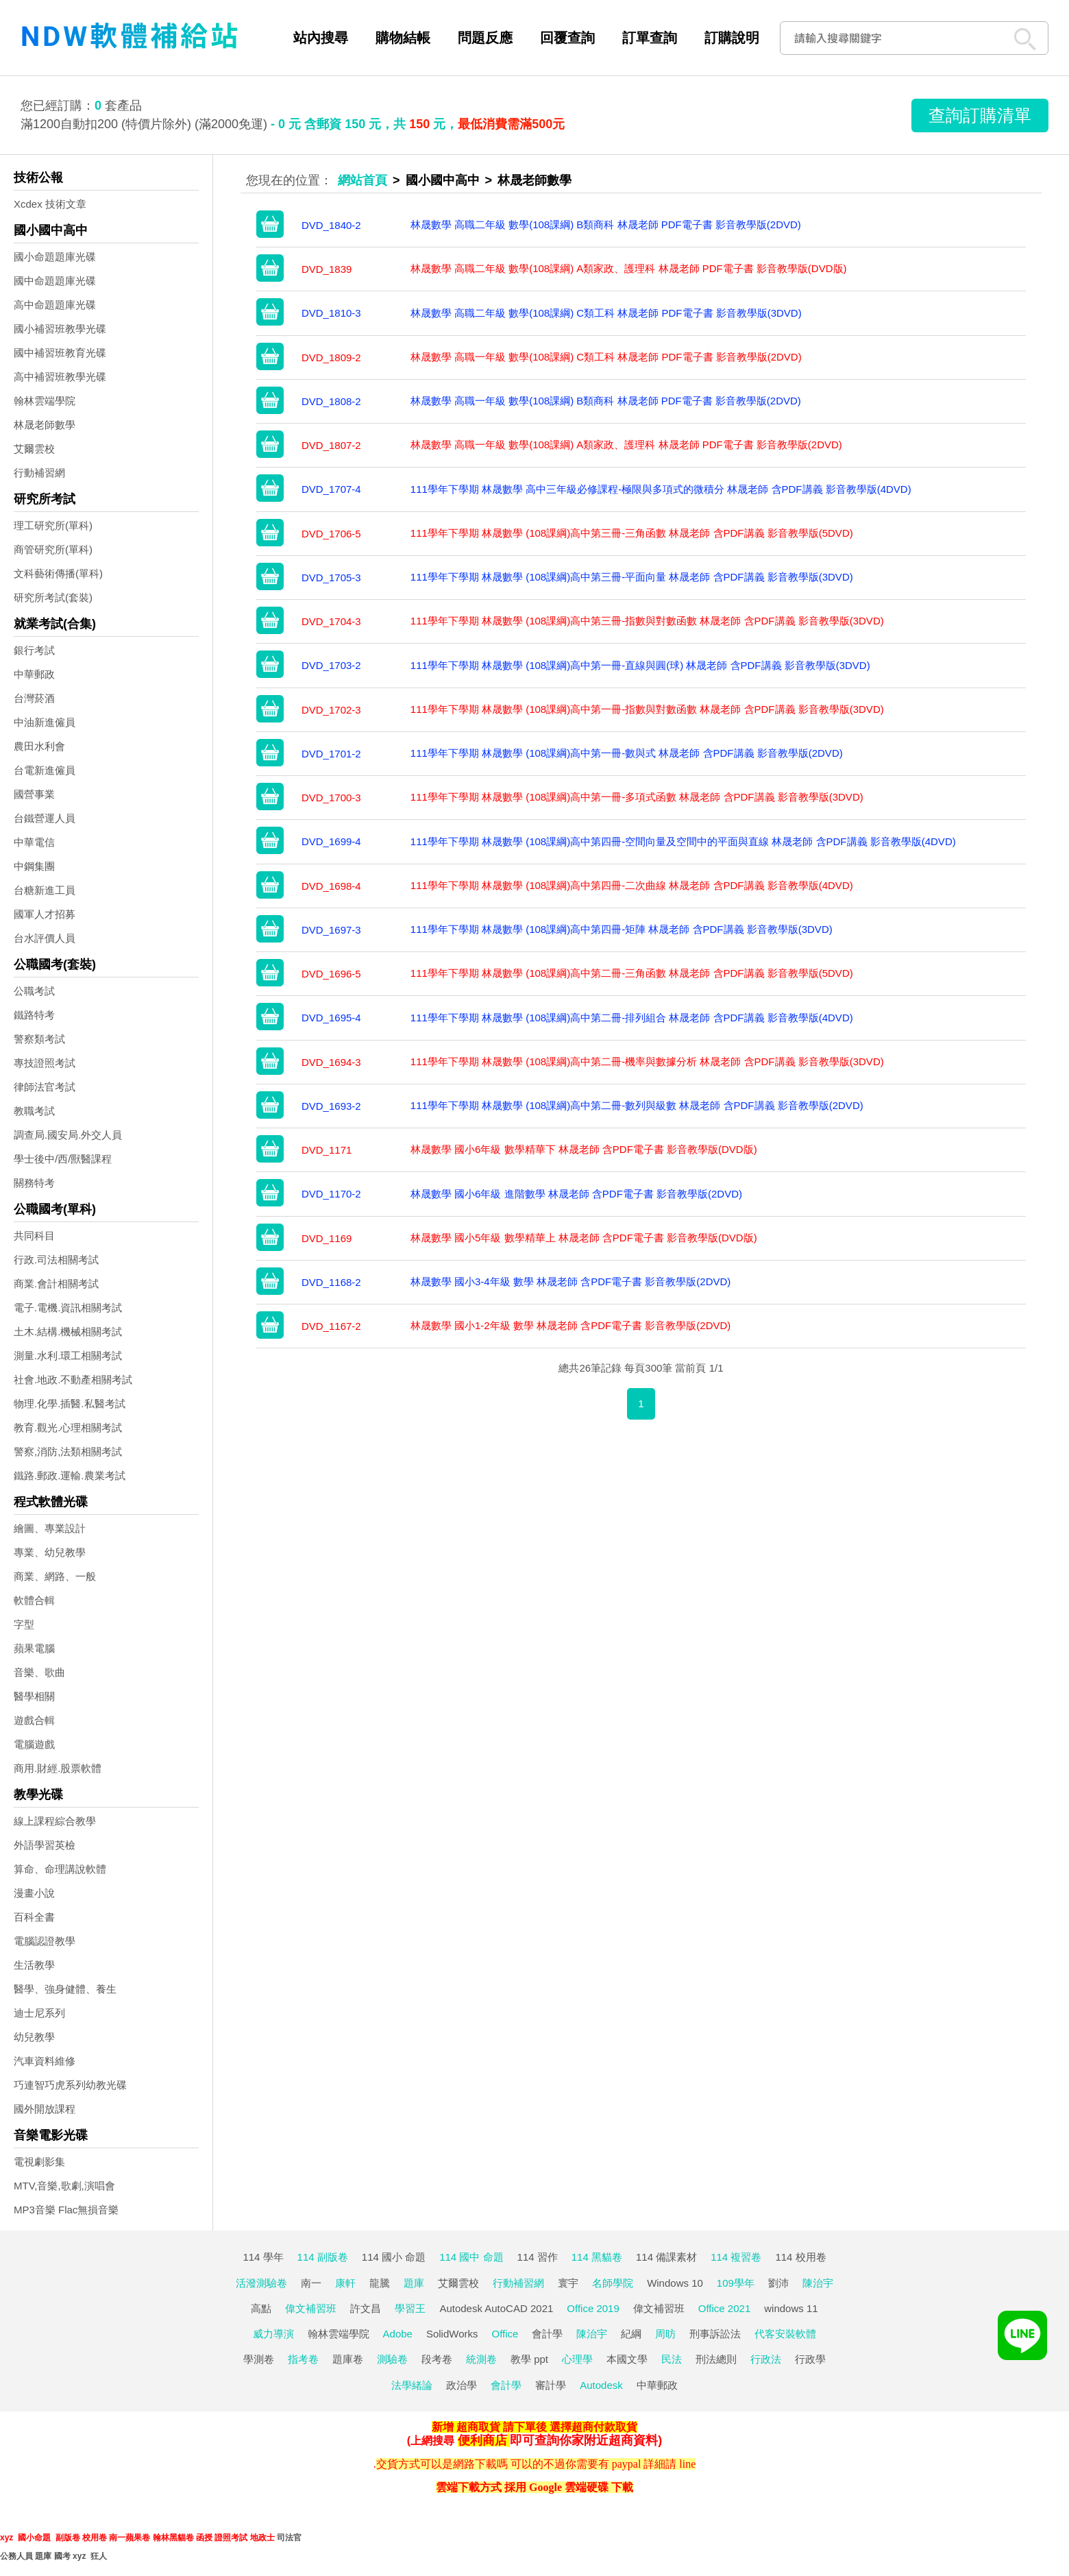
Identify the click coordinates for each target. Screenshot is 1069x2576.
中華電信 (34, 842)
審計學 (550, 2385)
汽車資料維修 (44, 2061)
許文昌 (365, 2308)
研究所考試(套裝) (53, 597)
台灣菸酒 (34, 698)
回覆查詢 (567, 37)
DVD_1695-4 (331, 1017)
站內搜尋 (320, 37)
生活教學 (34, 1965)
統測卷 (481, 2359)
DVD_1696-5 (331, 974)
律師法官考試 (44, 1087)
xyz (6, 2537)
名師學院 (612, 2283)
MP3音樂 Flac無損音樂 (66, 2209)
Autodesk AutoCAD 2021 (496, 2308)
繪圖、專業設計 (50, 1528)
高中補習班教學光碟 (60, 376)
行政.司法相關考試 (56, 1259)
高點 (261, 2308)
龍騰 (379, 2283)
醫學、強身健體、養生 (65, 1989)
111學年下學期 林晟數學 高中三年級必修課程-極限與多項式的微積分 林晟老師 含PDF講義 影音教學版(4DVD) (660, 489)
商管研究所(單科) (53, 549)
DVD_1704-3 (331, 621)
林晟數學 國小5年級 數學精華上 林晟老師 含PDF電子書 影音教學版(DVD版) (583, 1237)
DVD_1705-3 (331, 577)
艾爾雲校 (34, 448)
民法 (671, 2359)
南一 (311, 2283)
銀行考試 (34, 650)
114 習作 (537, 2257)
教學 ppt (529, 2359)
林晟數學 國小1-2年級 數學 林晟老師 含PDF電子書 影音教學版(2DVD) (570, 1325)
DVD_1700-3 (331, 797)
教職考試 (34, 1111)
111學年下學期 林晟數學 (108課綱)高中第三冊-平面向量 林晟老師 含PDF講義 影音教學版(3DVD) (631, 577)
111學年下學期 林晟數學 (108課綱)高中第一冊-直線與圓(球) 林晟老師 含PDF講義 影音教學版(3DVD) (640, 665)
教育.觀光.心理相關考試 (68, 1427)
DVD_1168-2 (331, 1282)
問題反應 (485, 37)
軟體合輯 (34, 1600)
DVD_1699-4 (331, 841)
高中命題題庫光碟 (55, 305)
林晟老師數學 (44, 424)
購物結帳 (403, 37)
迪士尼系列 (39, 2013)
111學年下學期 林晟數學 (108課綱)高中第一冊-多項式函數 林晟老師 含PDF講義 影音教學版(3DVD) (636, 797)
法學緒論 (411, 2385)
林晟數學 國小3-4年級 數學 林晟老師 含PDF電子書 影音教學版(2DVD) (570, 1281)
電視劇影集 (39, 2161)
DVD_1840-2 (331, 225)
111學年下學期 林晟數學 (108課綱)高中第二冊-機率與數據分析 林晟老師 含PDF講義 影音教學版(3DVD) (647, 1061)
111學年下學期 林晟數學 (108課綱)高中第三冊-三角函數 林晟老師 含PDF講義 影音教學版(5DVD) (631, 533)
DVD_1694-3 (331, 1062)
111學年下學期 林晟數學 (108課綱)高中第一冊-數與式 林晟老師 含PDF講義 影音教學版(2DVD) (626, 753)
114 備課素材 (666, 2257)
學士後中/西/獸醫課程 (63, 1159)
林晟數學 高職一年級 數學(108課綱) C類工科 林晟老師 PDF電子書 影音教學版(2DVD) (606, 357)
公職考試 (34, 991)
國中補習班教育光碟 (60, 353)
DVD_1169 (327, 1238)
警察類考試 (39, 1039)
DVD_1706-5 (331, 533)
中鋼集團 (34, 866)
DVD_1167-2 (331, 1326)
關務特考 (34, 1183)
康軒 (345, 2283)
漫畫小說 (34, 1893)
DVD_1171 (327, 1150)
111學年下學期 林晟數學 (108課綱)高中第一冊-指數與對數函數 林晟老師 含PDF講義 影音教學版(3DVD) (647, 709)
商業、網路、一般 (55, 1576)
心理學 (577, 2359)
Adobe (398, 2334)
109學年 (735, 2283)
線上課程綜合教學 (55, 1821)
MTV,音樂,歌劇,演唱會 (64, 2185)
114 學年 (263, 2257)
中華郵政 (34, 674)
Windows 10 (675, 2283)
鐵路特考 (34, 1015)
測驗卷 (392, 2359)
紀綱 (631, 2334)
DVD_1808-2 (331, 401)
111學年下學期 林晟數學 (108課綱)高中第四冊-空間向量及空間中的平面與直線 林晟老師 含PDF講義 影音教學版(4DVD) (683, 841)
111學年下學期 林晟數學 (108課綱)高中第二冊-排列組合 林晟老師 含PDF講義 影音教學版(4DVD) (631, 1017)
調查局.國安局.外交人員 (68, 1135)
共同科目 (34, 1235)
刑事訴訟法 (715, 2334)
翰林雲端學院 (44, 400)
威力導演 (273, 2334)
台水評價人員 (44, 938)
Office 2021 (724, 2308)
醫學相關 (34, 1696)
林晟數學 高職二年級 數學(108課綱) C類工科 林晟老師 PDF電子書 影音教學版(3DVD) (606, 313)
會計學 (547, 2334)
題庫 (414, 2283)
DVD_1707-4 (331, 489)
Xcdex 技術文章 (50, 204)
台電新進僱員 (44, 770)
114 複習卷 (736, 2257)
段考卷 (436, 2359)
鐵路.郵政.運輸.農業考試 (69, 1475)
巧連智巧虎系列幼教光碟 (70, 2085)
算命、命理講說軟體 (60, 1869)
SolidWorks (452, 2334)
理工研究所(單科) (53, 525)
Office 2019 (593, 2308)
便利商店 (482, 2440)
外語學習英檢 (44, 1845)
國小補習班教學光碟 (60, 329)
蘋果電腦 (34, 1648)
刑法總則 (716, 2359)
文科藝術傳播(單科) (58, 573)
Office (505, 2334)
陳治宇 (817, 2283)
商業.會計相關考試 (56, 1283)
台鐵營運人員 (44, 818)
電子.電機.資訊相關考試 (68, 1307)
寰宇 (568, 2283)
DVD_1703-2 (331, 665)
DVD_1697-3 (331, 930)
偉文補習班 (310, 2308)
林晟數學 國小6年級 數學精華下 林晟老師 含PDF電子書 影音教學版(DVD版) (583, 1149)
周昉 (665, 2334)
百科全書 (34, 1917)
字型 (24, 1624)
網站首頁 (362, 180)
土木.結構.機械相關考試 (68, 1331)
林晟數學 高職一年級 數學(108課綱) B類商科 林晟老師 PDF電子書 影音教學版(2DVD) (605, 400)
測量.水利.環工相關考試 (68, 1355)
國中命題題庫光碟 (55, 281)
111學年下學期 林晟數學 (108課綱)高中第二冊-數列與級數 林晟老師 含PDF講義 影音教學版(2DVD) (636, 1105)
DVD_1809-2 (331, 357)
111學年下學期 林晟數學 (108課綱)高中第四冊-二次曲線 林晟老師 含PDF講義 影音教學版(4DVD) (631, 885)
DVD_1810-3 (331, 313)
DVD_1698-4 (331, 886)
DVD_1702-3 (331, 710)
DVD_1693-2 (331, 1106)
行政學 (810, 2359)
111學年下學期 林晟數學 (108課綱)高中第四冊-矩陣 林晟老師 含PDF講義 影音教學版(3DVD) (621, 929)
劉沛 (778, 2283)
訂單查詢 (649, 37)
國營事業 (34, 794)
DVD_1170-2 (331, 1194)
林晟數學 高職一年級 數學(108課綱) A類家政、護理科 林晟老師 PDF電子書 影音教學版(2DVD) (626, 444)
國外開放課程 (44, 2109)
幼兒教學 (34, 2037)
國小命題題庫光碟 (55, 257)
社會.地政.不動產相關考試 (73, 1379)
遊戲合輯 (34, 1720)
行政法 (765, 2359)
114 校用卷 (800, 2257)
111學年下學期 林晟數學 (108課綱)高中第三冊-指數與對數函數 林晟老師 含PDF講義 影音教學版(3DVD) (647, 621)
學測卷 (258, 2359)
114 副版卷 (322, 2257)
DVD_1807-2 (331, 445)
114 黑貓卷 (597, 2257)
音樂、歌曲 (39, 1672)
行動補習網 (39, 472)
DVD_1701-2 (331, 754)
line (687, 2464)
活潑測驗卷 (261, 2283)
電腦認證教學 (44, 1941)
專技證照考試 (44, 1063)
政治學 (461, 2385)
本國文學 (627, 2359)
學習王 (410, 2308)
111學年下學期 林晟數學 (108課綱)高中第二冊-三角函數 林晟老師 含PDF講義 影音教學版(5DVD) (631, 973)
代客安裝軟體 (785, 2334)
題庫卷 (347, 2359)
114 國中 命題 (471, 2257)
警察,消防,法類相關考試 (68, 1451)
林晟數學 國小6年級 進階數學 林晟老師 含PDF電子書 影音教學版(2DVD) (576, 1194)
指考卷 (303, 2359)
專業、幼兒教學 (50, 1552)
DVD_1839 (327, 269)
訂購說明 (731, 37)
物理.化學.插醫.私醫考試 (69, 1403)
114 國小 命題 (394, 2257)
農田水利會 (39, 746)
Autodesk (601, 2385)
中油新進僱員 (44, 722)
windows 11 (791, 2308)
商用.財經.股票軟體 (57, 1768)
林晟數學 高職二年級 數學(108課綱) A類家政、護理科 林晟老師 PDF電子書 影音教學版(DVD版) (628, 268)
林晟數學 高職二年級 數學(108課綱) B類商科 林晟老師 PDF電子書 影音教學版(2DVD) (605, 224)
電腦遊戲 (34, 1744)
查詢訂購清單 (980, 115)
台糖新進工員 (44, 890)
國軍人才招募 (44, 914)
